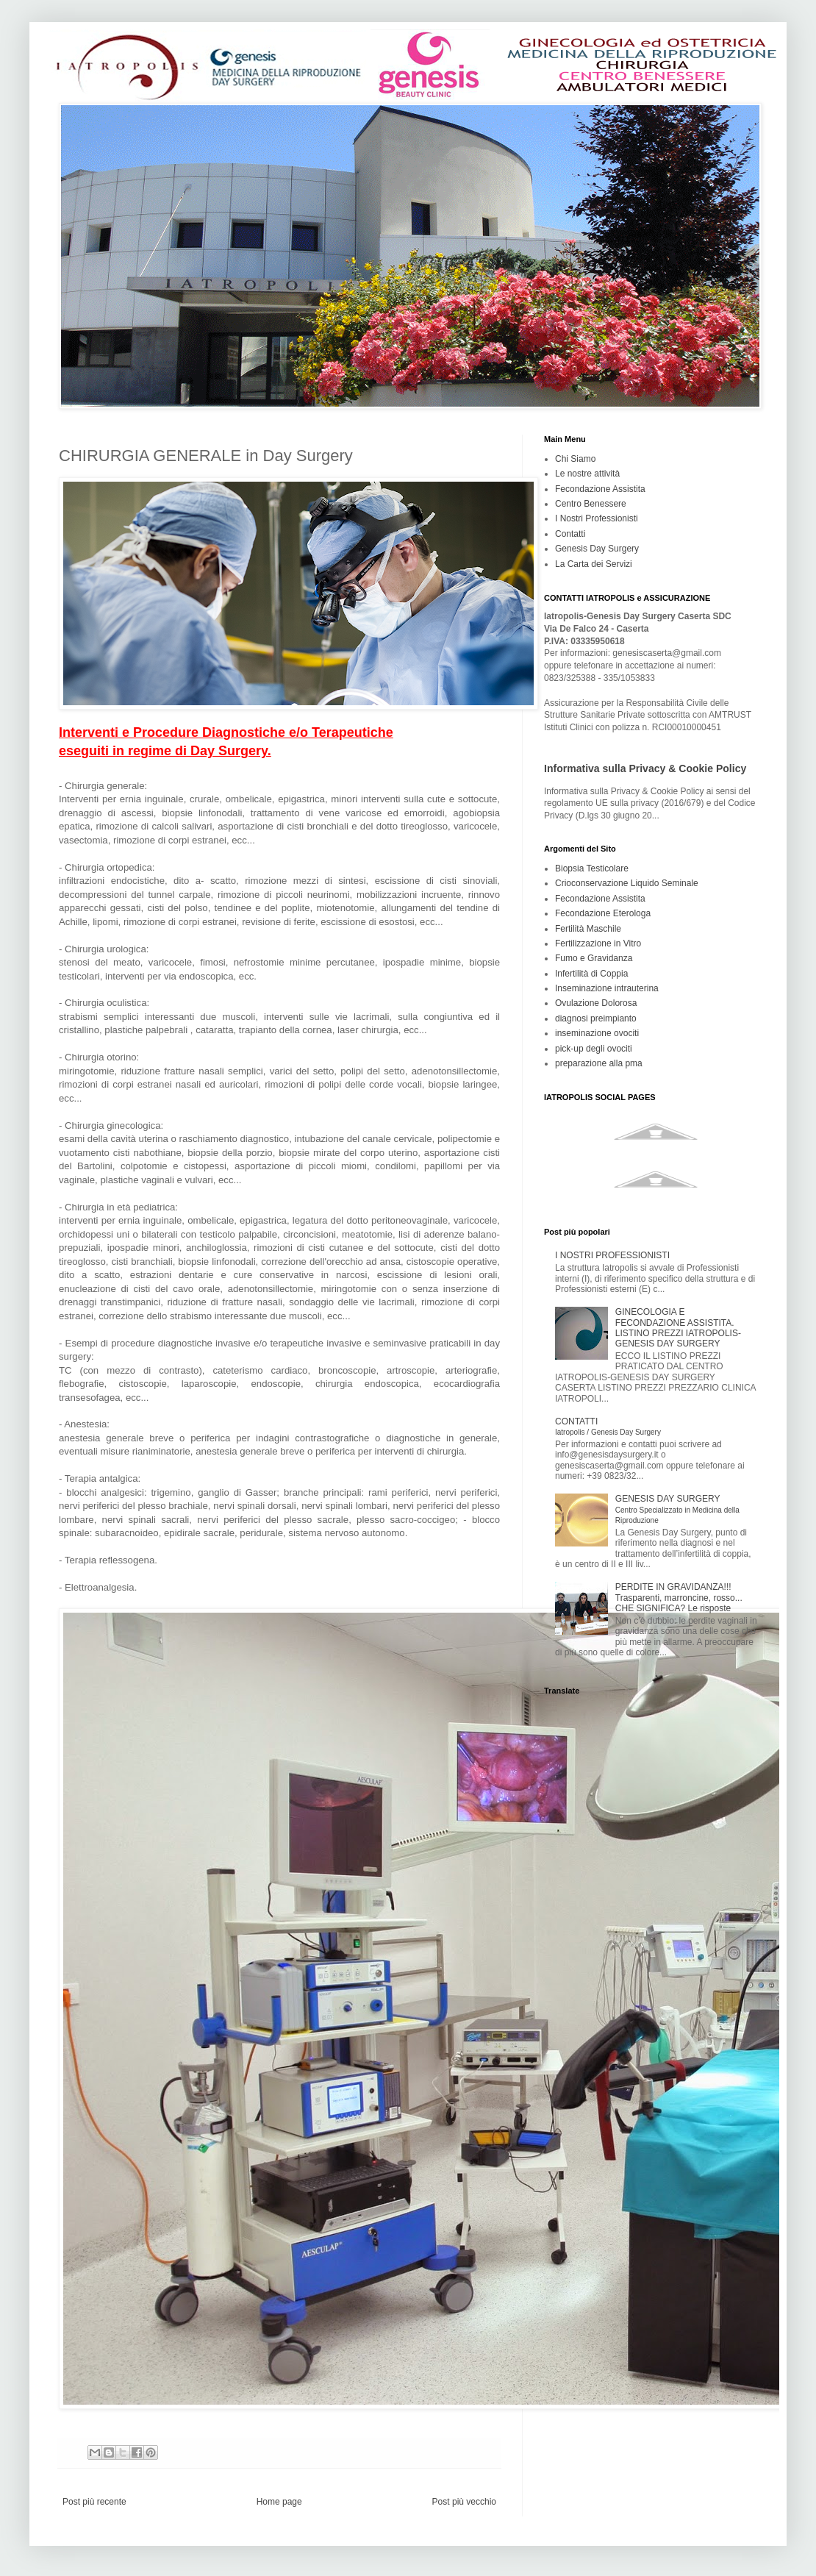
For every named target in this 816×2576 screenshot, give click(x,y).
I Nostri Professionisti (596, 518)
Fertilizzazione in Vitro (598, 943)
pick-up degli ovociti (593, 1048)
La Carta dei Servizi (593, 564)
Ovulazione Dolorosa (596, 1003)
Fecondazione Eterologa (603, 913)
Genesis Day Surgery (597, 548)
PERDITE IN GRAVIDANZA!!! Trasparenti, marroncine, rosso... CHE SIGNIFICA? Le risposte (678, 1597)
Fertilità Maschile (588, 929)
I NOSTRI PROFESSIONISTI (612, 1255)
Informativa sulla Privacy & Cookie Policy (645, 768)
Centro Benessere (590, 504)
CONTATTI (608, 1426)
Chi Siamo (575, 459)
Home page (279, 2502)
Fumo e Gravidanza (593, 958)
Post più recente (94, 2502)
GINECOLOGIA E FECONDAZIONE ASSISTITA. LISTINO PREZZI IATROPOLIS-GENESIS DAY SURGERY (678, 1328)
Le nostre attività (587, 473)
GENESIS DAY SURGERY (677, 1509)
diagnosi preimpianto (596, 1018)
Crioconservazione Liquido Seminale (626, 883)
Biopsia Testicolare (592, 868)
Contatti (570, 534)
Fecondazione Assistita (600, 489)
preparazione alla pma (599, 1063)
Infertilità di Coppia (591, 973)
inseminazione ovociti (597, 1033)
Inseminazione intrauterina (607, 988)
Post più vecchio (464, 2502)
